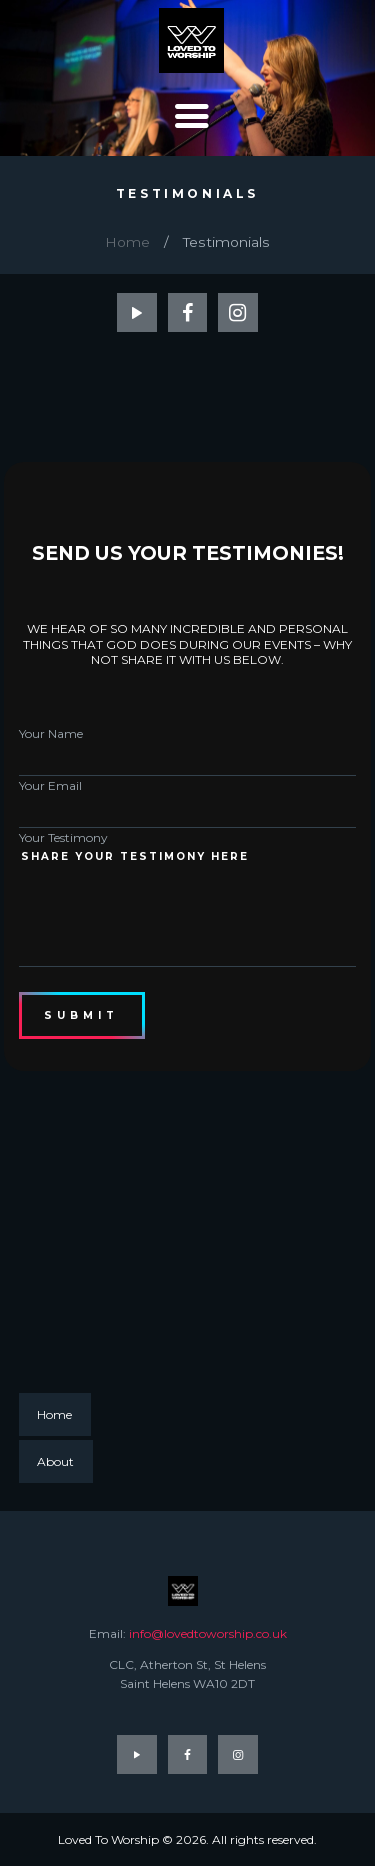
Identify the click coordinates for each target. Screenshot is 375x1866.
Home (127, 242)
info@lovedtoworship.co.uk (208, 1633)
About (55, 1461)
